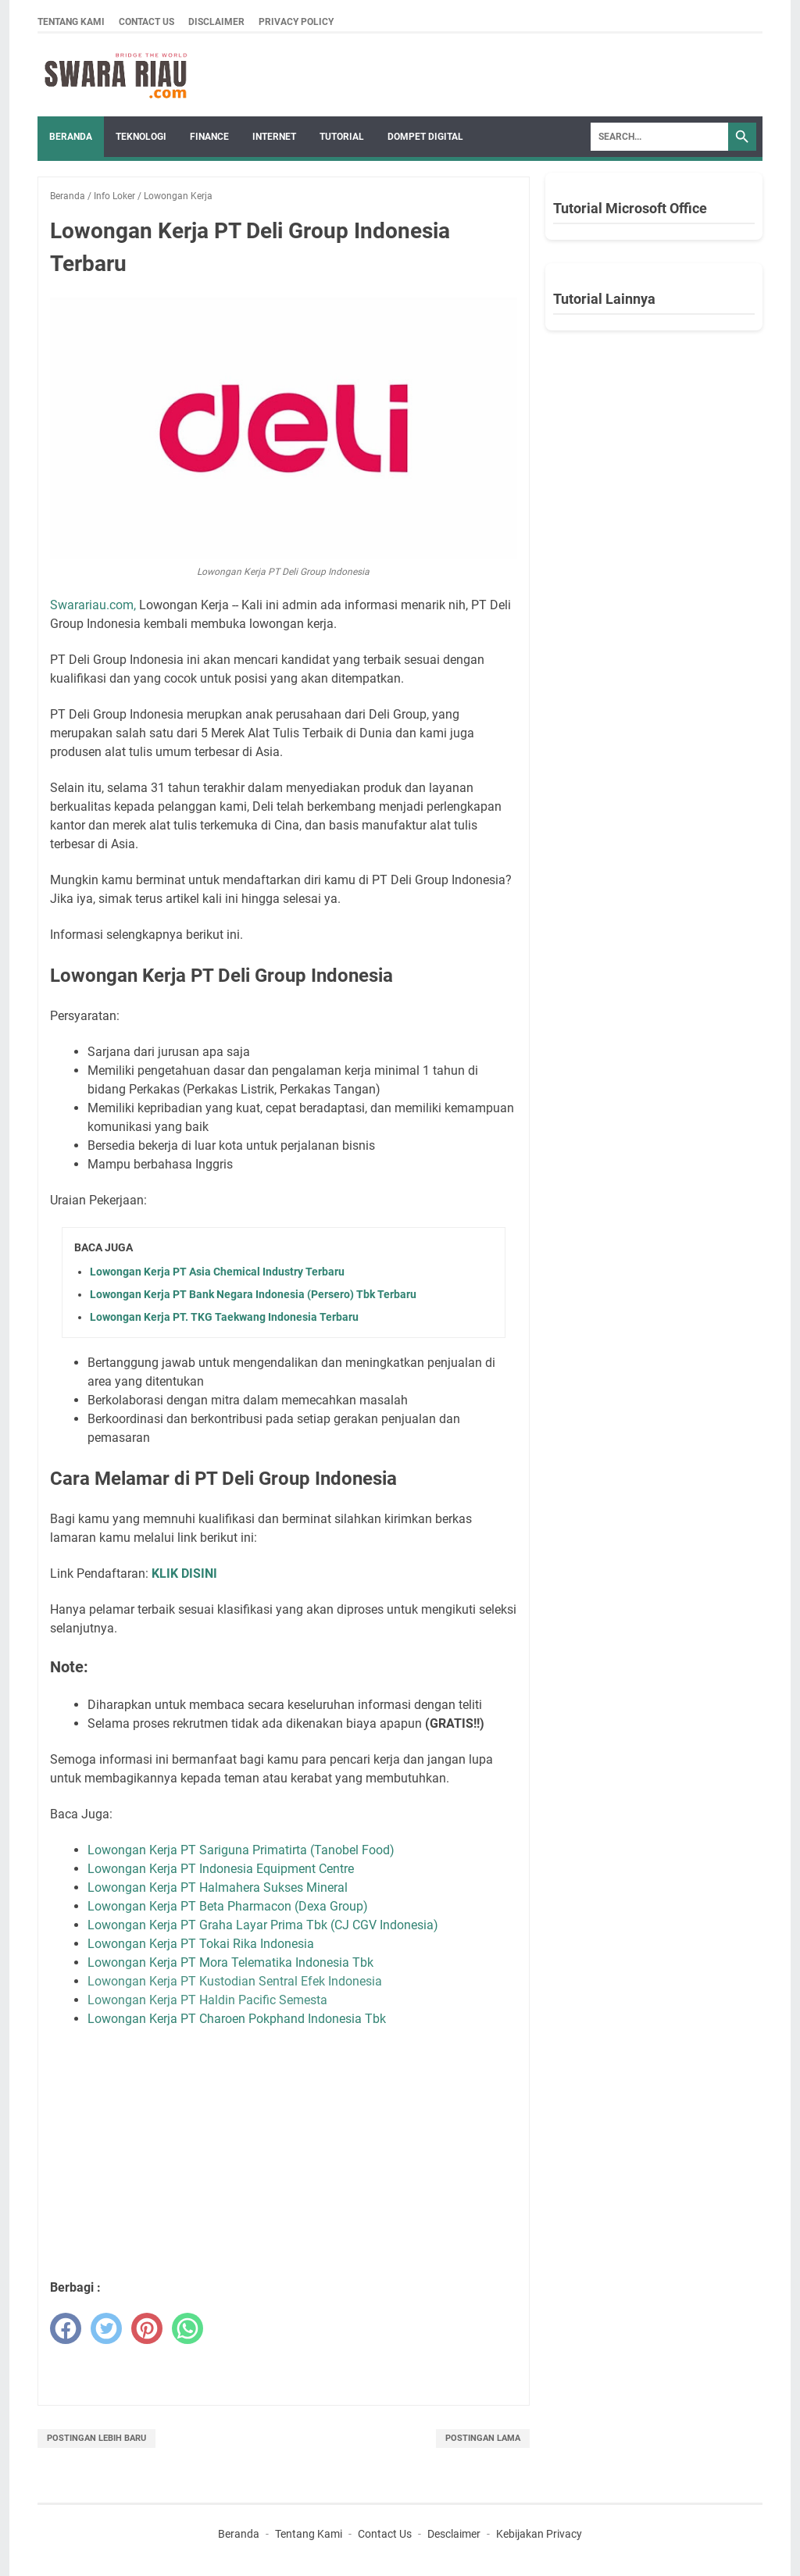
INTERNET (274, 136)
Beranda (70, 136)
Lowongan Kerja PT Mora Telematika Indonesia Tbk (230, 1962)
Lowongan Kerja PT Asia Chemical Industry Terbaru (217, 1271)
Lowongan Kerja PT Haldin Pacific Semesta (207, 2000)
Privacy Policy (296, 21)
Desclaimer (453, 2534)
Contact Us (146, 21)
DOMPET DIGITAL (425, 136)
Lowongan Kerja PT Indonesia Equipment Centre (221, 1868)
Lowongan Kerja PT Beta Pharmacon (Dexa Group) (228, 1906)
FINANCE (209, 136)
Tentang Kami (71, 21)
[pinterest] (146, 2328)
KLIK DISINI (184, 1573)
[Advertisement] (304, 2153)
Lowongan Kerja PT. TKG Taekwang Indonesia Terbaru (224, 1317)
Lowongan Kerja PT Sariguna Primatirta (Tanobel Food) (241, 1850)
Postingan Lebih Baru (96, 2438)
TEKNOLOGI (141, 136)
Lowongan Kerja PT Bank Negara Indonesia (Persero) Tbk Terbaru (253, 1294)
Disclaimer (216, 21)
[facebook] (65, 2328)
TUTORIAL (342, 136)
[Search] (659, 137)
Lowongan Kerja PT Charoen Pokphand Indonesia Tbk (237, 2018)
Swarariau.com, (93, 605)
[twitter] (106, 2328)
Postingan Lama (482, 2438)
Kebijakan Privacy (539, 2534)
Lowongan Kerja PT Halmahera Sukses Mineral (219, 1887)
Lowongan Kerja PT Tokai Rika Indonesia (201, 1943)
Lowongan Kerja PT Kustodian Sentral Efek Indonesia (235, 1981)
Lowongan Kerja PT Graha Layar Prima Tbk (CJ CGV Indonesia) (263, 1925)
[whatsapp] (187, 2328)
